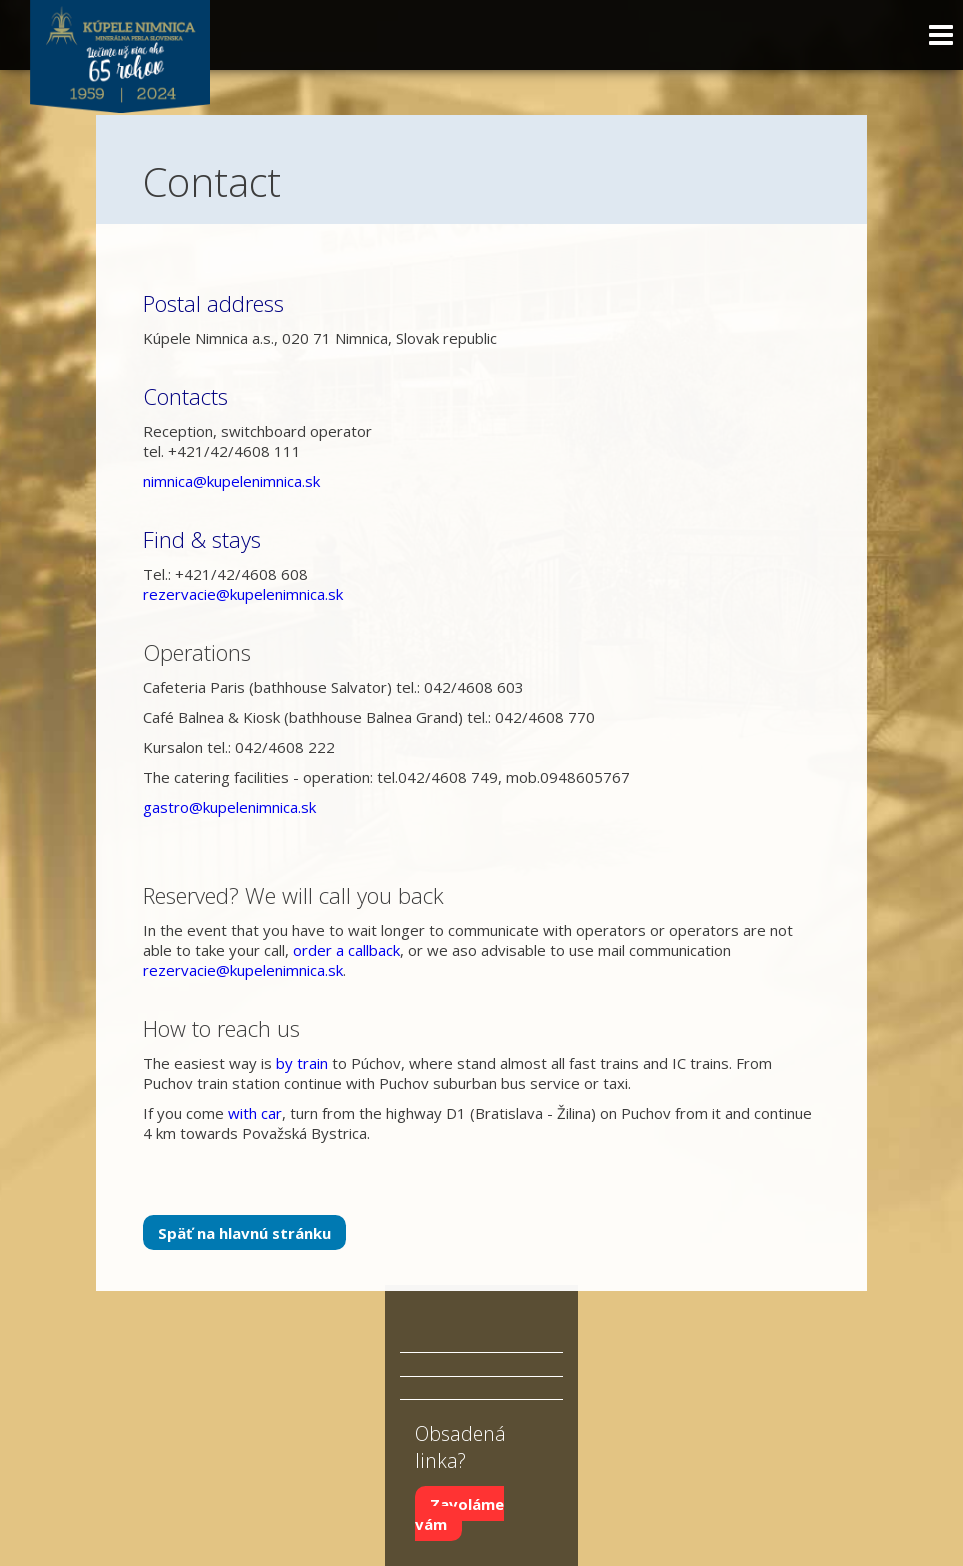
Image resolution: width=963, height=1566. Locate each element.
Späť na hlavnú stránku (244, 1233)
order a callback (346, 950)
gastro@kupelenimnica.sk (229, 807)
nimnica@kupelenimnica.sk (231, 481)
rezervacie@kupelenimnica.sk (243, 594)
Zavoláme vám (459, 1513)
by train (302, 1063)
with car (255, 1113)
